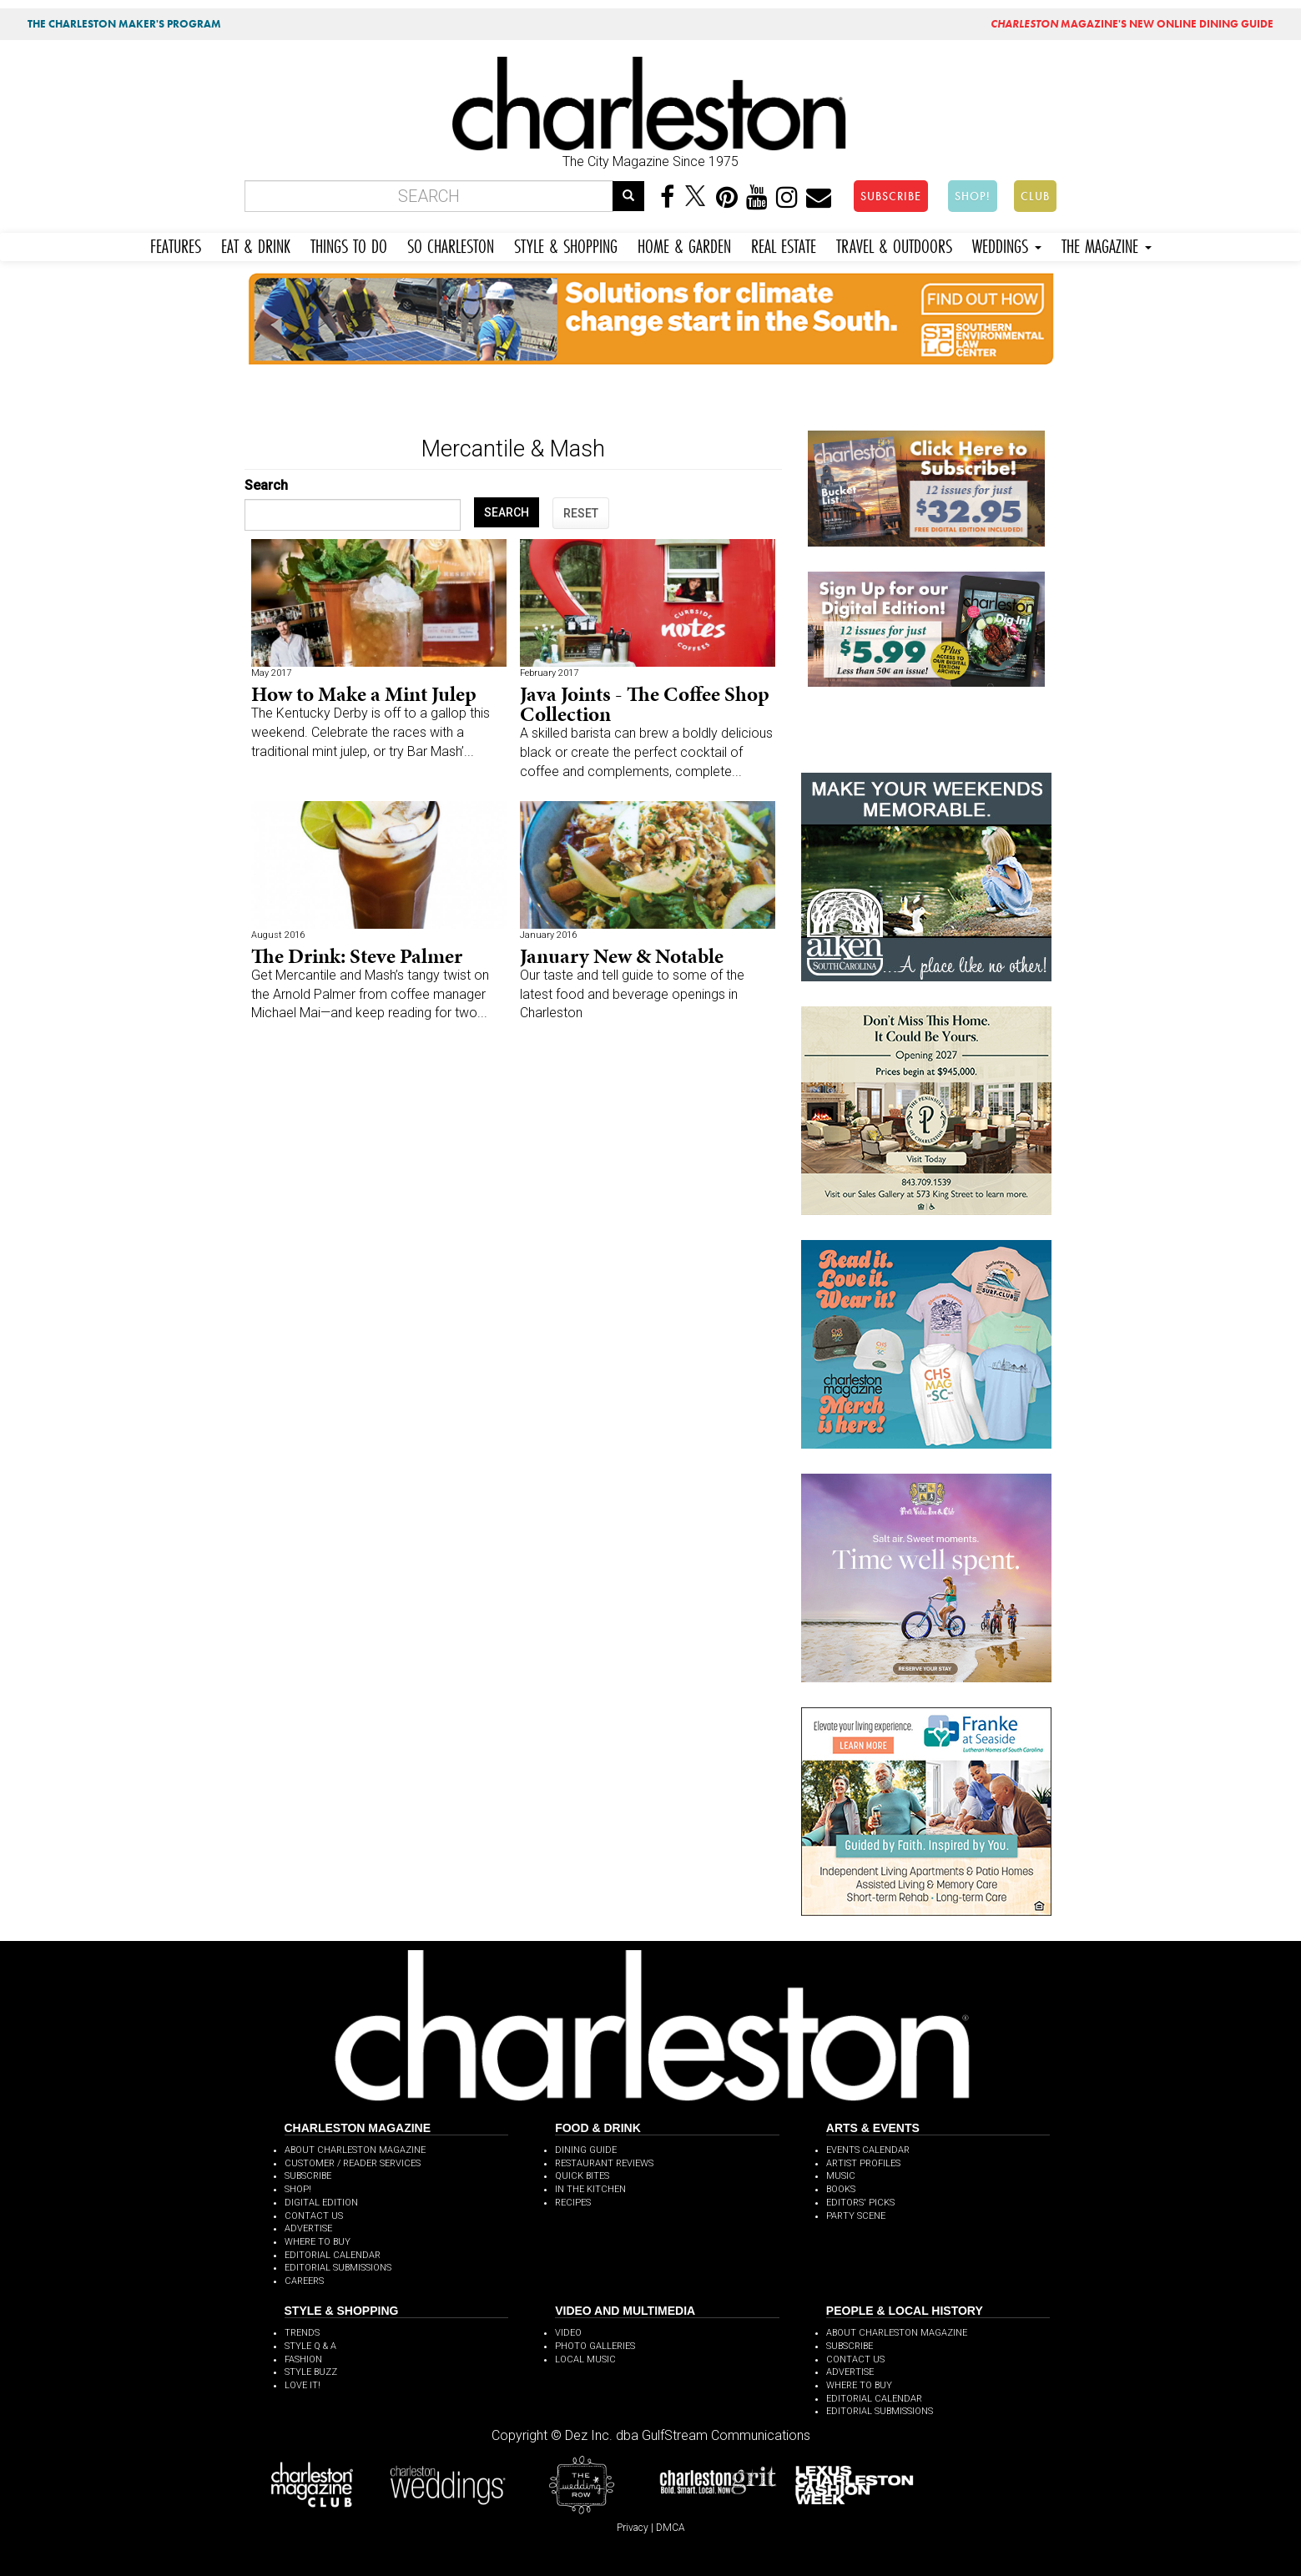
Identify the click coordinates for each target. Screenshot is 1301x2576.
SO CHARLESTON (450, 244)
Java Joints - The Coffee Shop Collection (644, 703)
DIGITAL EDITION (321, 2202)
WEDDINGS (1006, 244)
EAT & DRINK (255, 244)
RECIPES (573, 2202)
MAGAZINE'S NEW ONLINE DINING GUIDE (1132, 24)
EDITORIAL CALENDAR (333, 2255)
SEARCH (506, 512)
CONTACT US (314, 2216)
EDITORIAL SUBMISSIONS (338, 2267)
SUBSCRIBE (890, 196)
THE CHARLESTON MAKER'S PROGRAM (124, 24)
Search (266, 485)
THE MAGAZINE (1106, 244)
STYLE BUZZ (311, 2372)
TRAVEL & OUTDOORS (894, 244)
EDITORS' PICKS (860, 2202)
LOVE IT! (302, 2385)
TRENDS (302, 2332)
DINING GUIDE (586, 2150)
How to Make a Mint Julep (364, 693)
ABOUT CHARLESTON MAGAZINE (355, 2150)
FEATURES (175, 244)
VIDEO (568, 2332)
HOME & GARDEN (684, 244)
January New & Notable (622, 955)
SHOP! (973, 196)
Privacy (632, 2527)
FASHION (303, 2359)
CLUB (1035, 196)
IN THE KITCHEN (590, 2189)
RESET (580, 513)
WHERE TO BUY (317, 2241)
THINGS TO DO (348, 244)
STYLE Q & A (310, 2346)
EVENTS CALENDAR (868, 2150)
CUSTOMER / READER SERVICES (353, 2163)
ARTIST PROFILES (863, 2163)
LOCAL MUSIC (585, 2359)
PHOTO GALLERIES (595, 2346)
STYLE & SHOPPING (566, 244)
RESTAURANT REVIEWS (604, 2163)
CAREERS (304, 2281)
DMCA (670, 2527)
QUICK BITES (582, 2175)
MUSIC (840, 2175)
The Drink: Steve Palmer (356, 955)
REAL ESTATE (783, 244)
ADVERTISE (308, 2228)
